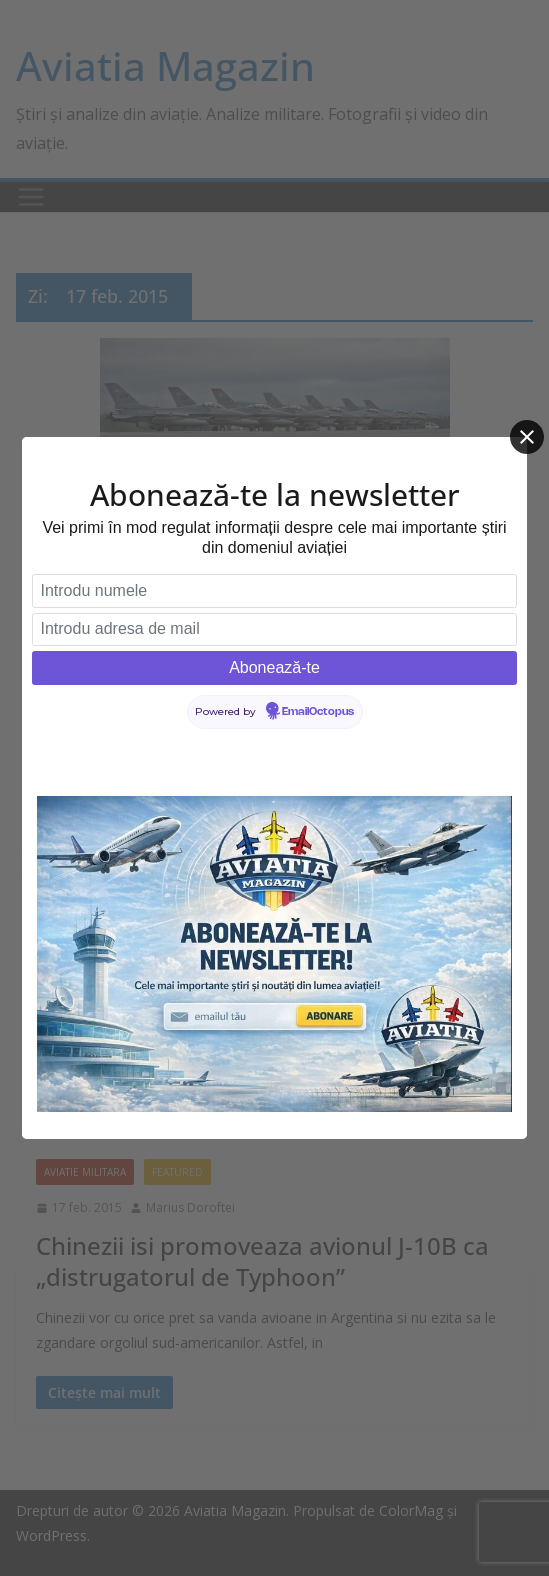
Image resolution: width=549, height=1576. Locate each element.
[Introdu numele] (274, 591)
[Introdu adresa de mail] (274, 630)
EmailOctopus (318, 712)
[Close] (527, 437)
